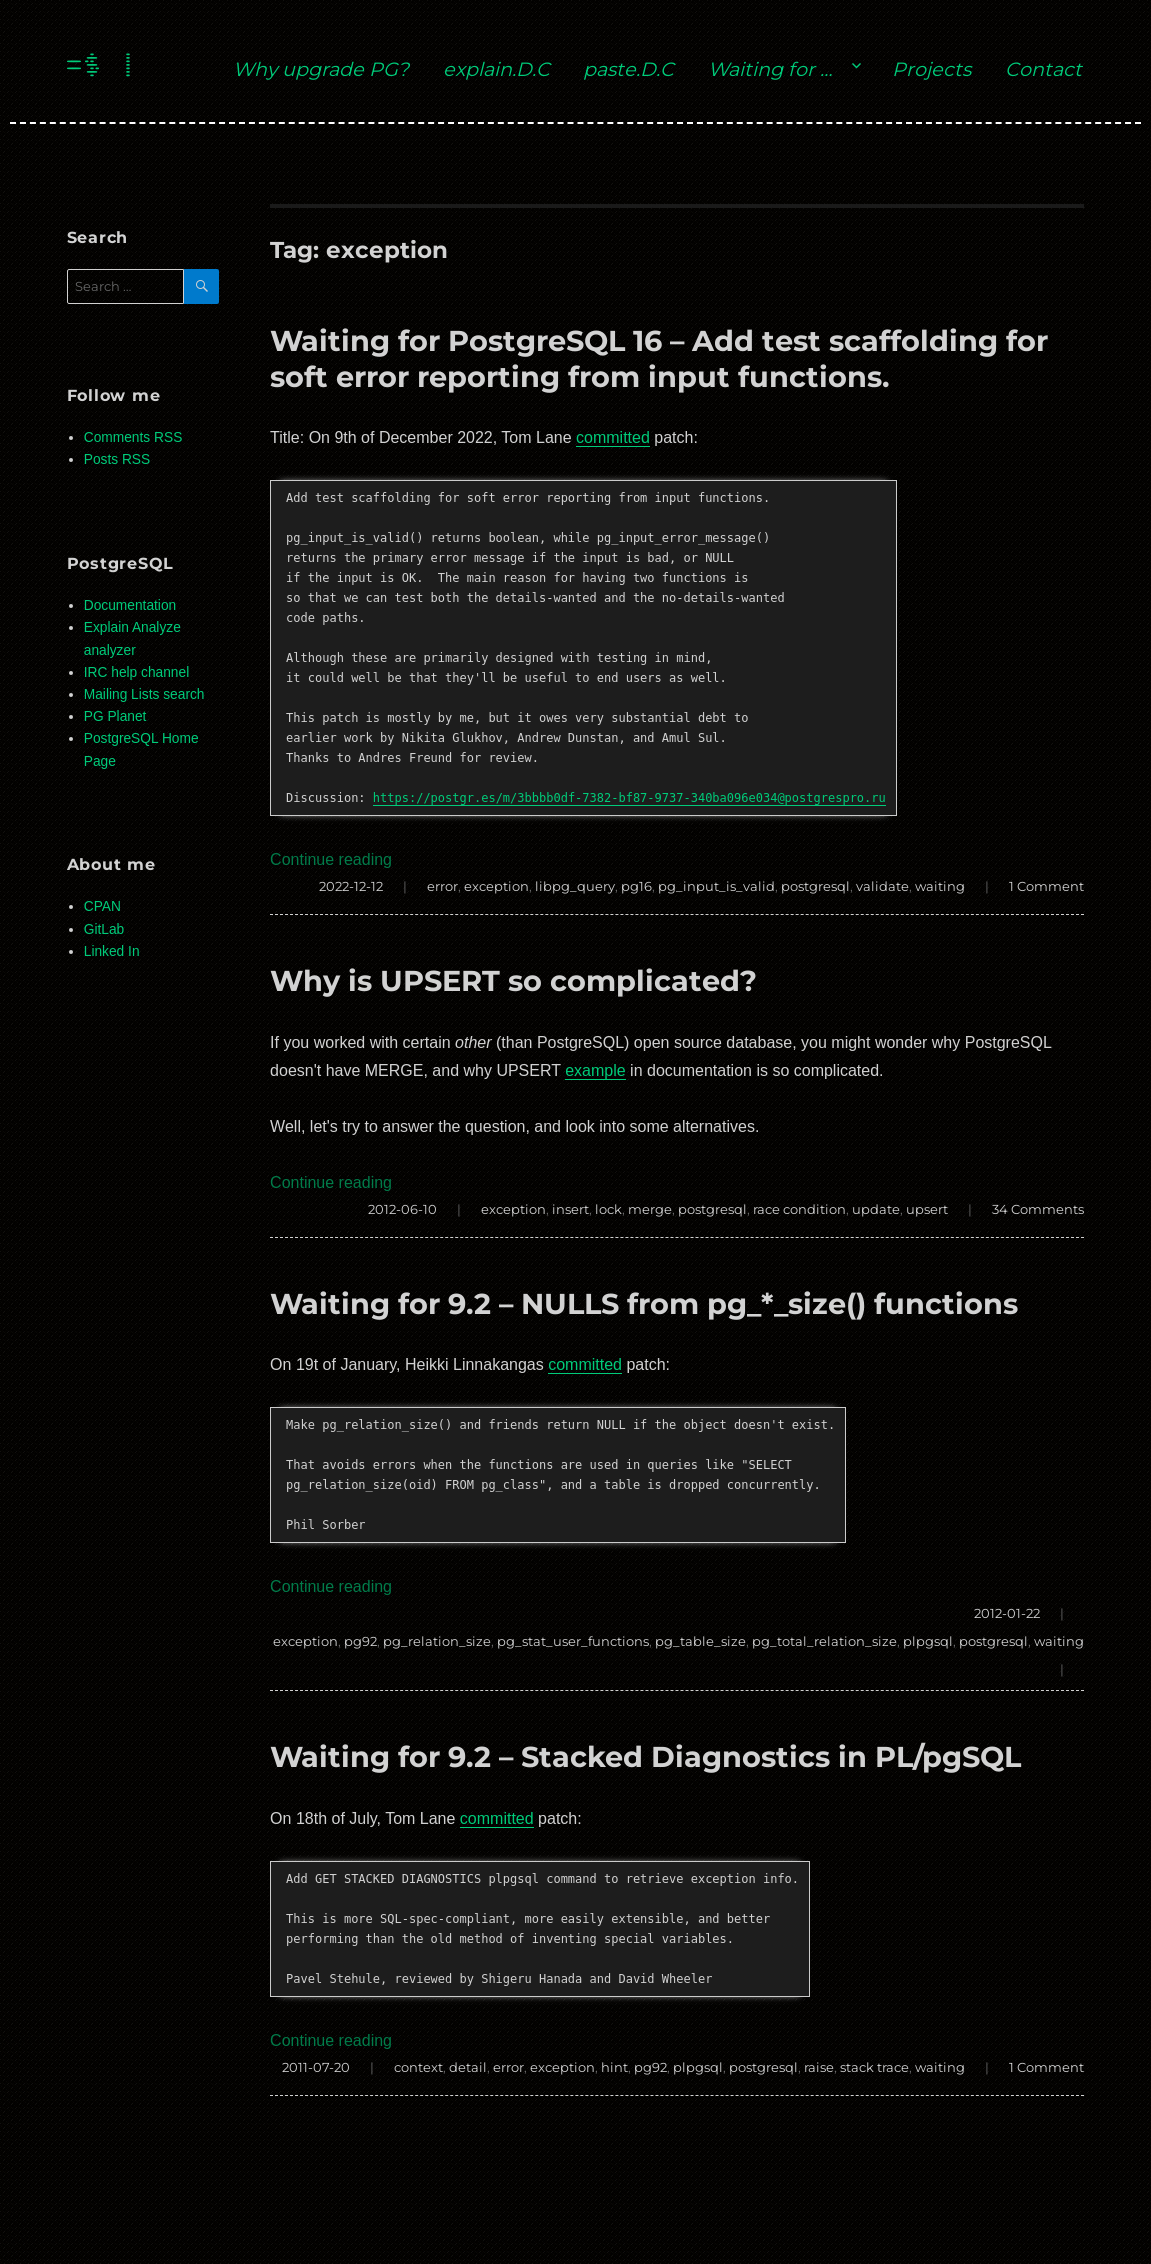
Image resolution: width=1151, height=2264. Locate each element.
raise (819, 2067)
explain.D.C (496, 69)
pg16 (636, 886)
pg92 (360, 1641)
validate (882, 886)
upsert (927, 1209)
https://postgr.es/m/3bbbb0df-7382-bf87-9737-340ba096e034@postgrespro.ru (629, 798)
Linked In (112, 951)
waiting (940, 886)
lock (608, 1209)
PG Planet (115, 716)
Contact (1043, 69)
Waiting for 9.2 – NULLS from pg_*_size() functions (644, 1303)
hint (614, 2067)
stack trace (874, 2067)
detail (468, 2067)
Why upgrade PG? (321, 69)
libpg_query (575, 886)
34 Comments (1038, 1209)
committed (613, 437)
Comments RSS (133, 437)
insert (570, 1209)
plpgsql (928, 1641)
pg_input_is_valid (716, 886)
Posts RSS (117, 459)
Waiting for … (770, 69)
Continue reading (331, 859)
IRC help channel (136, 672)
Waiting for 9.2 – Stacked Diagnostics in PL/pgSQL (645, 1756)
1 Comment (1046, 886)
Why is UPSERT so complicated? (513, 980)
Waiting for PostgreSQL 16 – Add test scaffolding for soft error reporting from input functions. (659, 358)
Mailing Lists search (144, 694)
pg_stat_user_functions (573, 1641)
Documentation (130, 605)
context (418, 2067)
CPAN (102, 906)
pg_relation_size (437, 1641)
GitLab (104, 929)
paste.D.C (628, 69)
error (442, 886)
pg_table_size (700, 1641)
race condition (799, 1209)
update (876, 1209)
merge (650, 1209)
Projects (931, 69)
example (595, 1070)
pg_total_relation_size (824, 1641)
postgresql (815, 886)
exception (496, 886)
